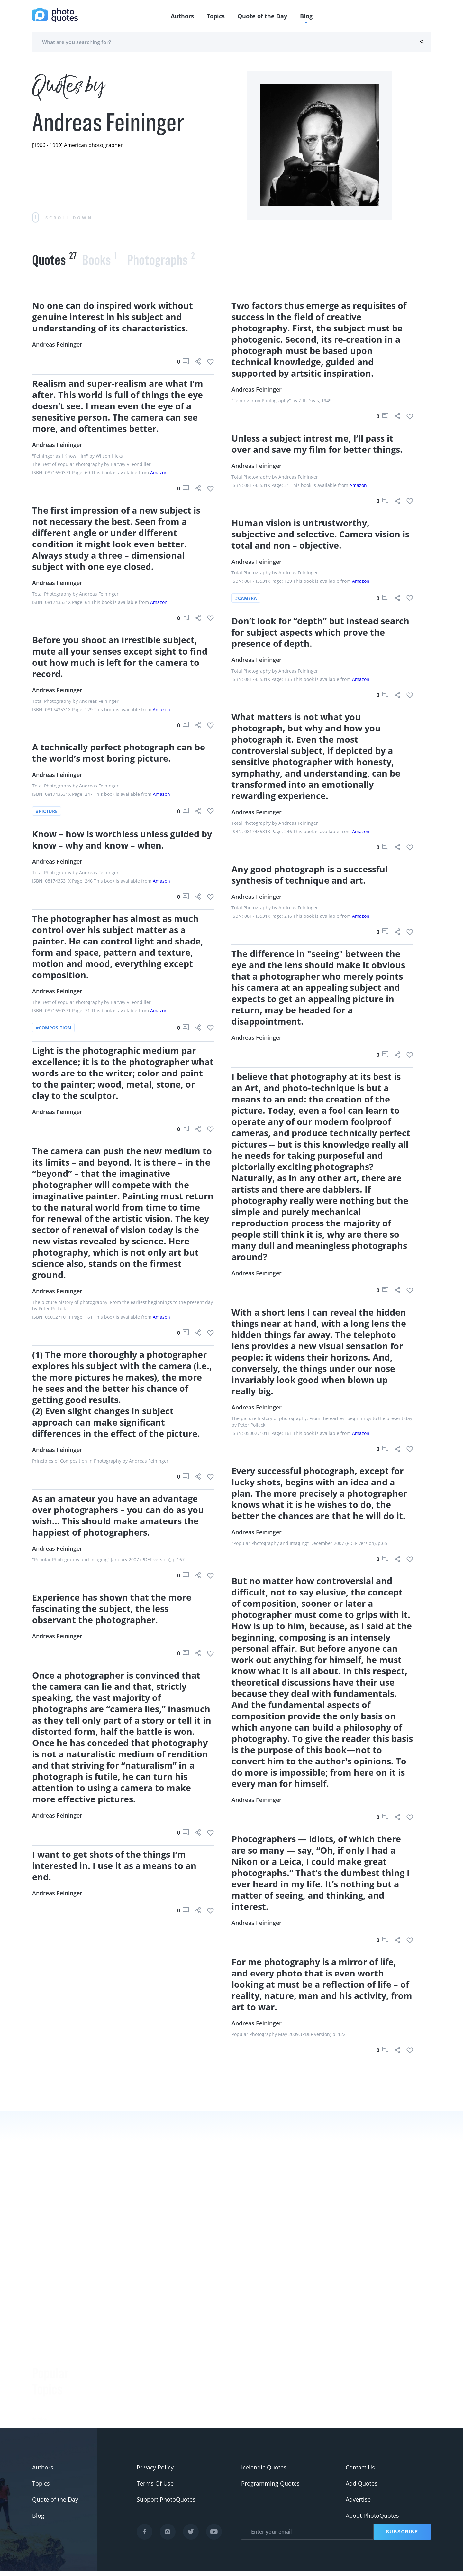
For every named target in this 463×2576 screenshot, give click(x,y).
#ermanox (46, 2423)
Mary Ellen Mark (336, 2427)
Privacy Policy (155, 2472)
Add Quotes (361, 2488)
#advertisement (53, 2359)
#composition (53, 1028)
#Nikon (42, 2391)
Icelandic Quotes (263, 2472)
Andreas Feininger (57, 344)
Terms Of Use (155, 2488)
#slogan (43, 2343)
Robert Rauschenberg (128, 2424)
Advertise (358, 2504)
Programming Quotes (270, 2488)
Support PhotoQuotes (166, 2504)
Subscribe (402, 2536)
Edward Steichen (121, 2408)
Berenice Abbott (120, 2360)
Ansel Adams (116, 2376)
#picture (47, 811)
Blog (306, 16)
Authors (182, 16)
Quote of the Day (262, 16)
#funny (41, 2327)
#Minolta (44, 2407)
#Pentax (43, 2375)
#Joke (39, 2311)
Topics (216, 16)
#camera (246, 598)
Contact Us (360, 2472)
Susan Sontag (117, 2392)
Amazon (159, 473)
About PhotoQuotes (372, 2521)
